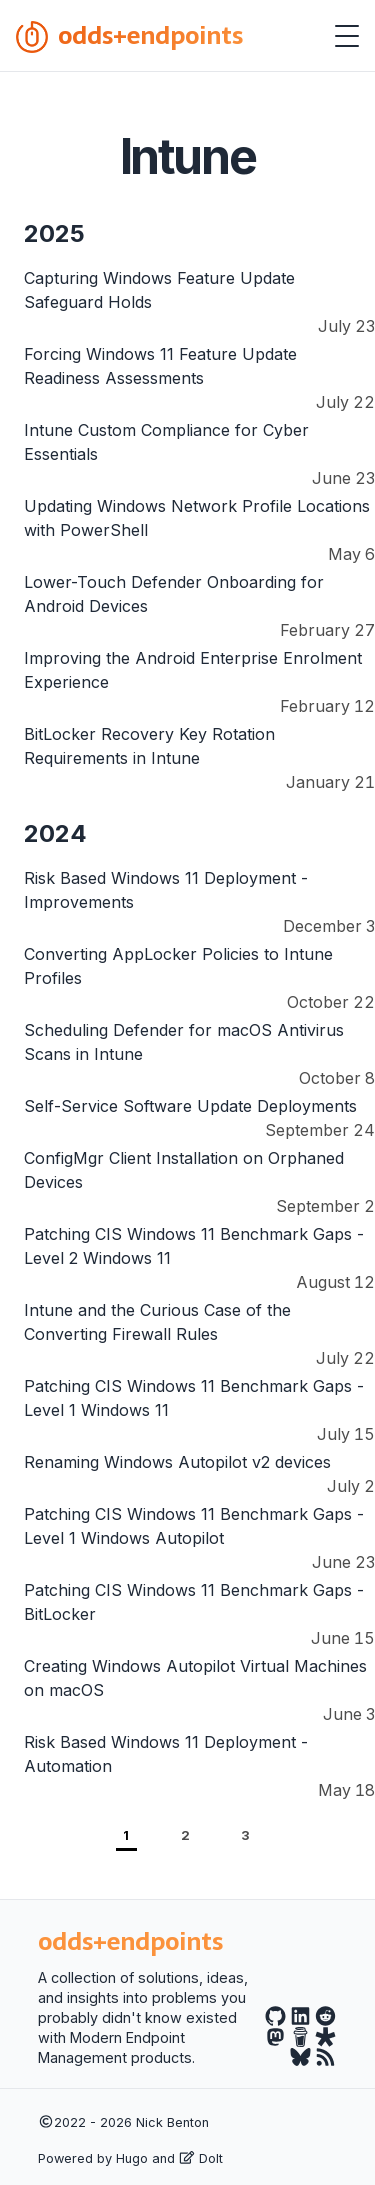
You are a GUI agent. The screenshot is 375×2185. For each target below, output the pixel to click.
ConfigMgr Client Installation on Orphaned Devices (184, 1170)
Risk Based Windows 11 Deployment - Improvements (166, 890)
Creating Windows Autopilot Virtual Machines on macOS (195, 1678)
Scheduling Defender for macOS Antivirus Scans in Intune (184, 1042)
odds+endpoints (129, 35)
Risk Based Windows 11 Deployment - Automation (166, 1754)
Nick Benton (172, 2122)
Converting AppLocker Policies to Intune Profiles (178, 966)
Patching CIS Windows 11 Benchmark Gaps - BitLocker (194, 1602)
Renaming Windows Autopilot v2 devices (177, 1462)
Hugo (132, 2158)
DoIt (201, 2158)
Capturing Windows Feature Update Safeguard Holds (159, 290)
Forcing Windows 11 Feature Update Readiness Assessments (160, 366)
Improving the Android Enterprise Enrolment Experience (193, 670)
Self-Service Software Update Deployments (190, 1106)
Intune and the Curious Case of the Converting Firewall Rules (157, 1322)
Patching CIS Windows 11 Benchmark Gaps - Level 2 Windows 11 (194, 1246)
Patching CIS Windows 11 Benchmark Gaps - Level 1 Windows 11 (194, 1398)
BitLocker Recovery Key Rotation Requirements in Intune (149, 746)
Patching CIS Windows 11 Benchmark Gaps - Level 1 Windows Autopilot (194, 1526)
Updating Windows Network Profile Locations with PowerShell (197, 518)
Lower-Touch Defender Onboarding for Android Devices (174, 594)
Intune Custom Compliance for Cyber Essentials (166, 442)
